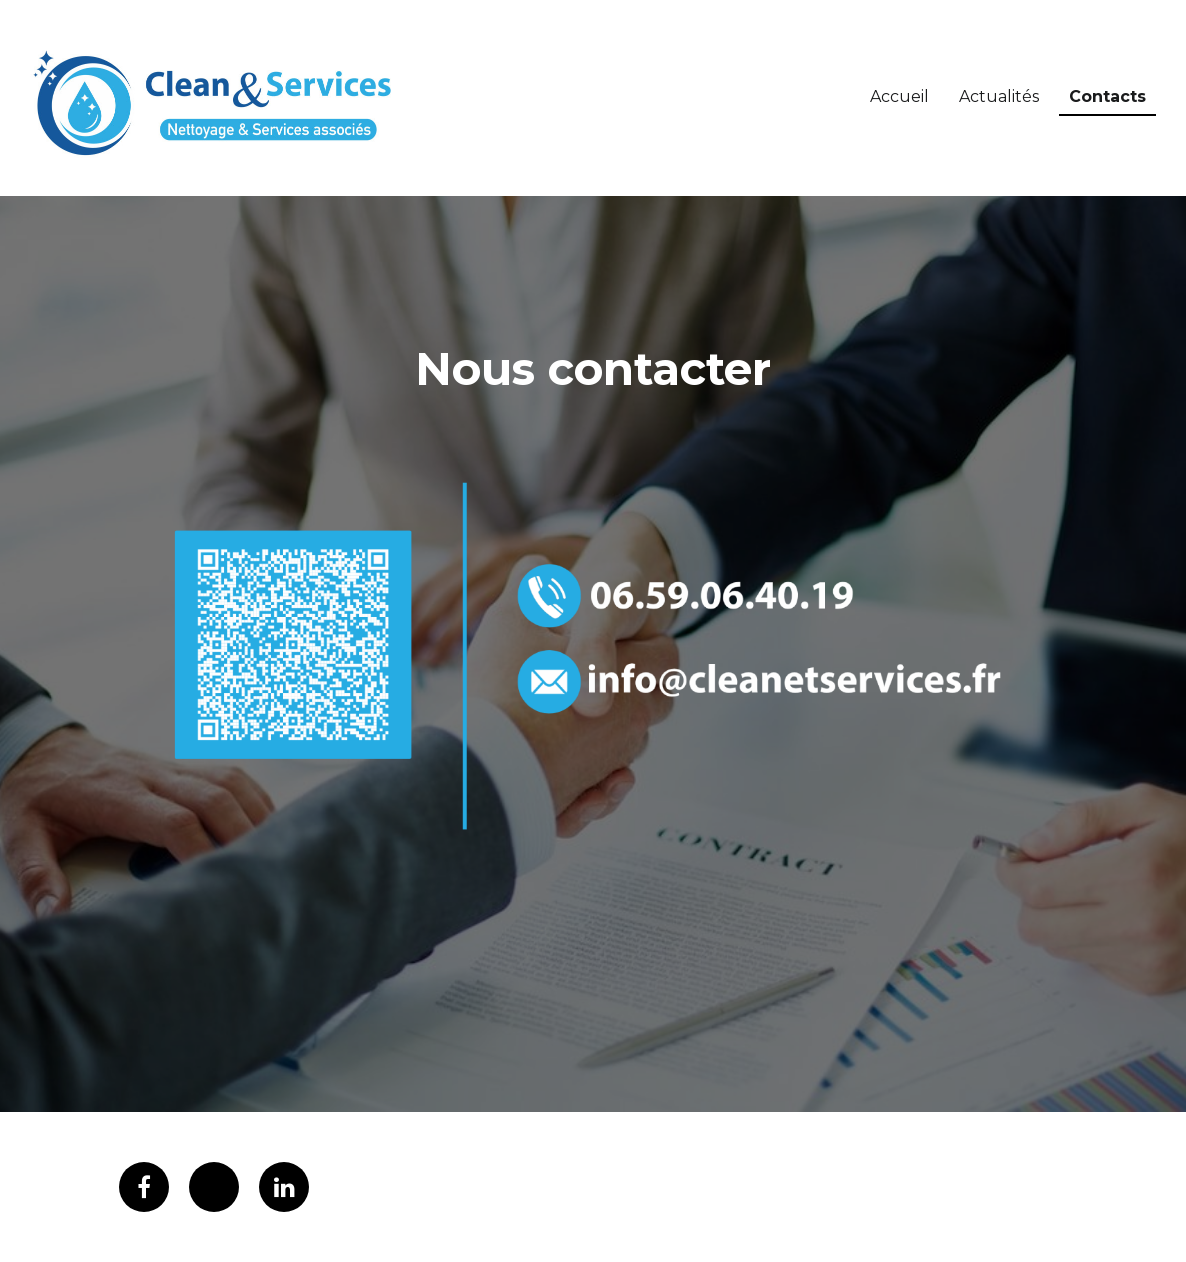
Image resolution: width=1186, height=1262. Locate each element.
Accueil (899, 96)
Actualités (999, 96)
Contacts (1107, 96)
